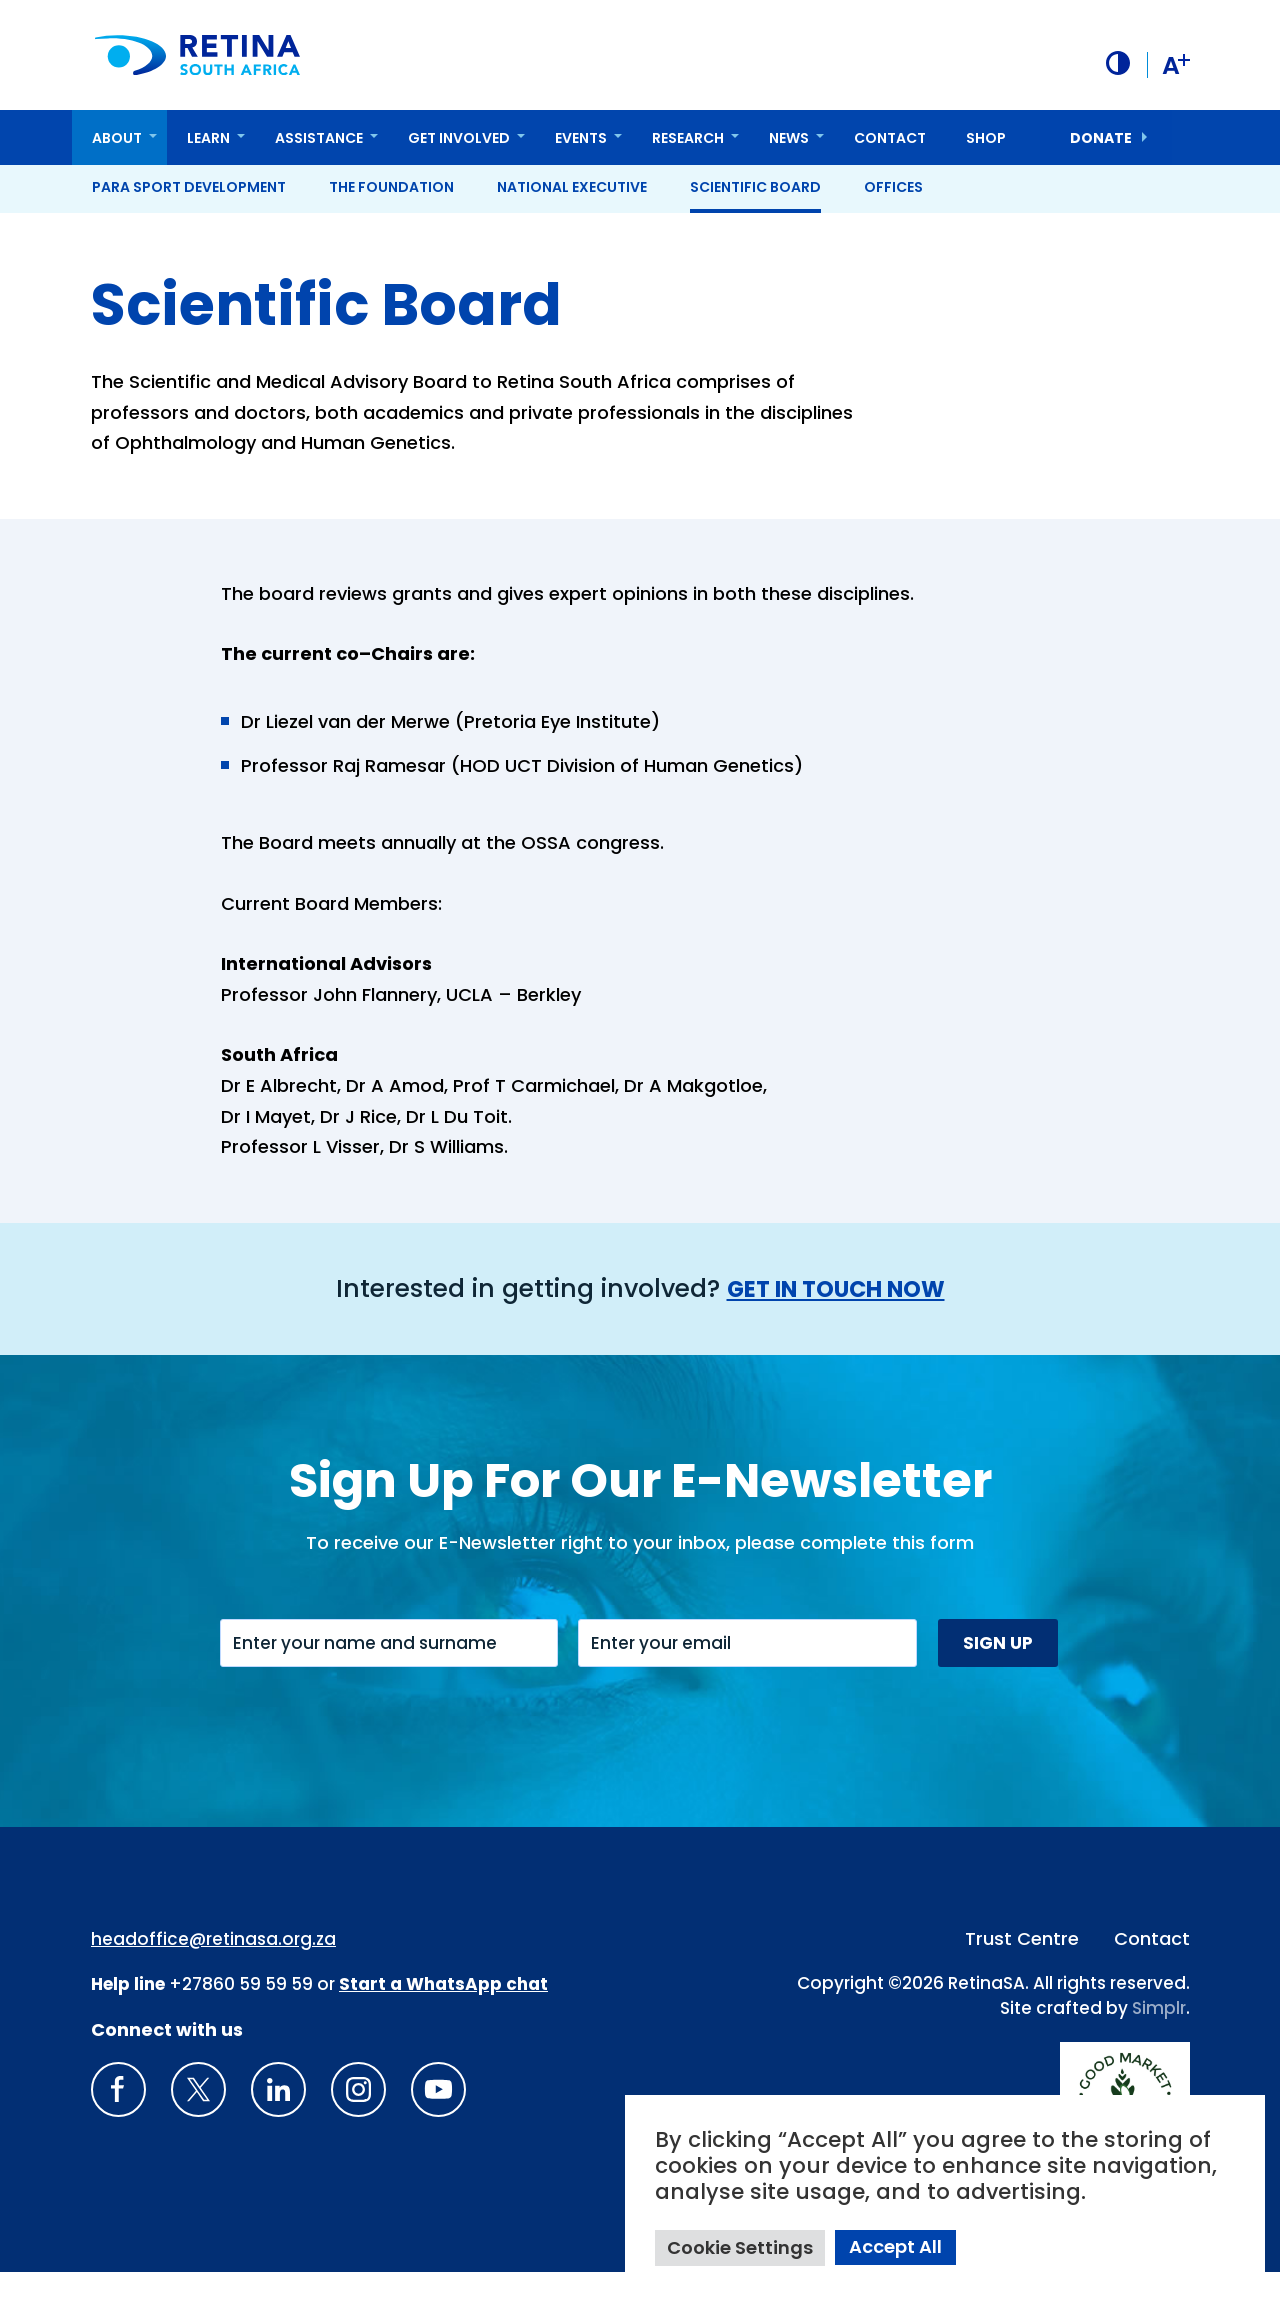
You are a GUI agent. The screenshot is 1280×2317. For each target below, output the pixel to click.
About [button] (117, 137)
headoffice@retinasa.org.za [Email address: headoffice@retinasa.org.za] (213, 1984)
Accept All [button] (895, 2246)
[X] (198, 2134)
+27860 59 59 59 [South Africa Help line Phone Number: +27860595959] (241, 2030)
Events (581, 137)
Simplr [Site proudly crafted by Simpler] (1159, 2054)
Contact (890, 137)
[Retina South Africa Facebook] (118, 2134)
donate (1101, 137)
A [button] (1174, 64)
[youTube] (438, 2134)
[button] (1115, 63)
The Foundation (391, 186)
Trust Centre (1022, 1983)
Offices (893, 186)
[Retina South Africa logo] (200, 54)
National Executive (572, 186)
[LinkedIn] (278, 2134)
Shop (986, 137)
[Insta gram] (358, 2134)
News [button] (789, 137)
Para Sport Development (189, 186)
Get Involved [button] (459, 137)
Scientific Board (755, 186)
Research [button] (688, 137)
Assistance (319, 137)
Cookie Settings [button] (740, 2247)
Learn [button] (208, 137)
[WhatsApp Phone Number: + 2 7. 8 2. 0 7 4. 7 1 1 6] (443, 2030)
